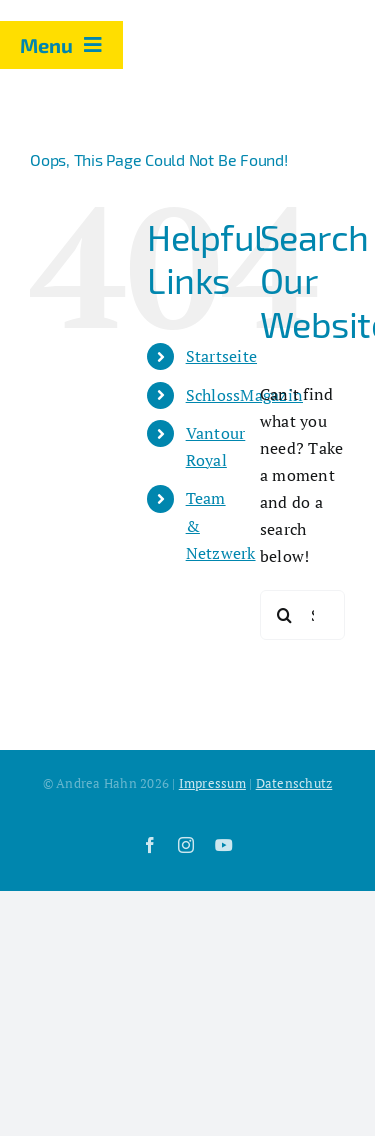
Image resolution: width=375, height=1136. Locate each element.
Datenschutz (294, 783)
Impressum (212, 783)
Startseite (221, 356)
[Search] (285, 615)
